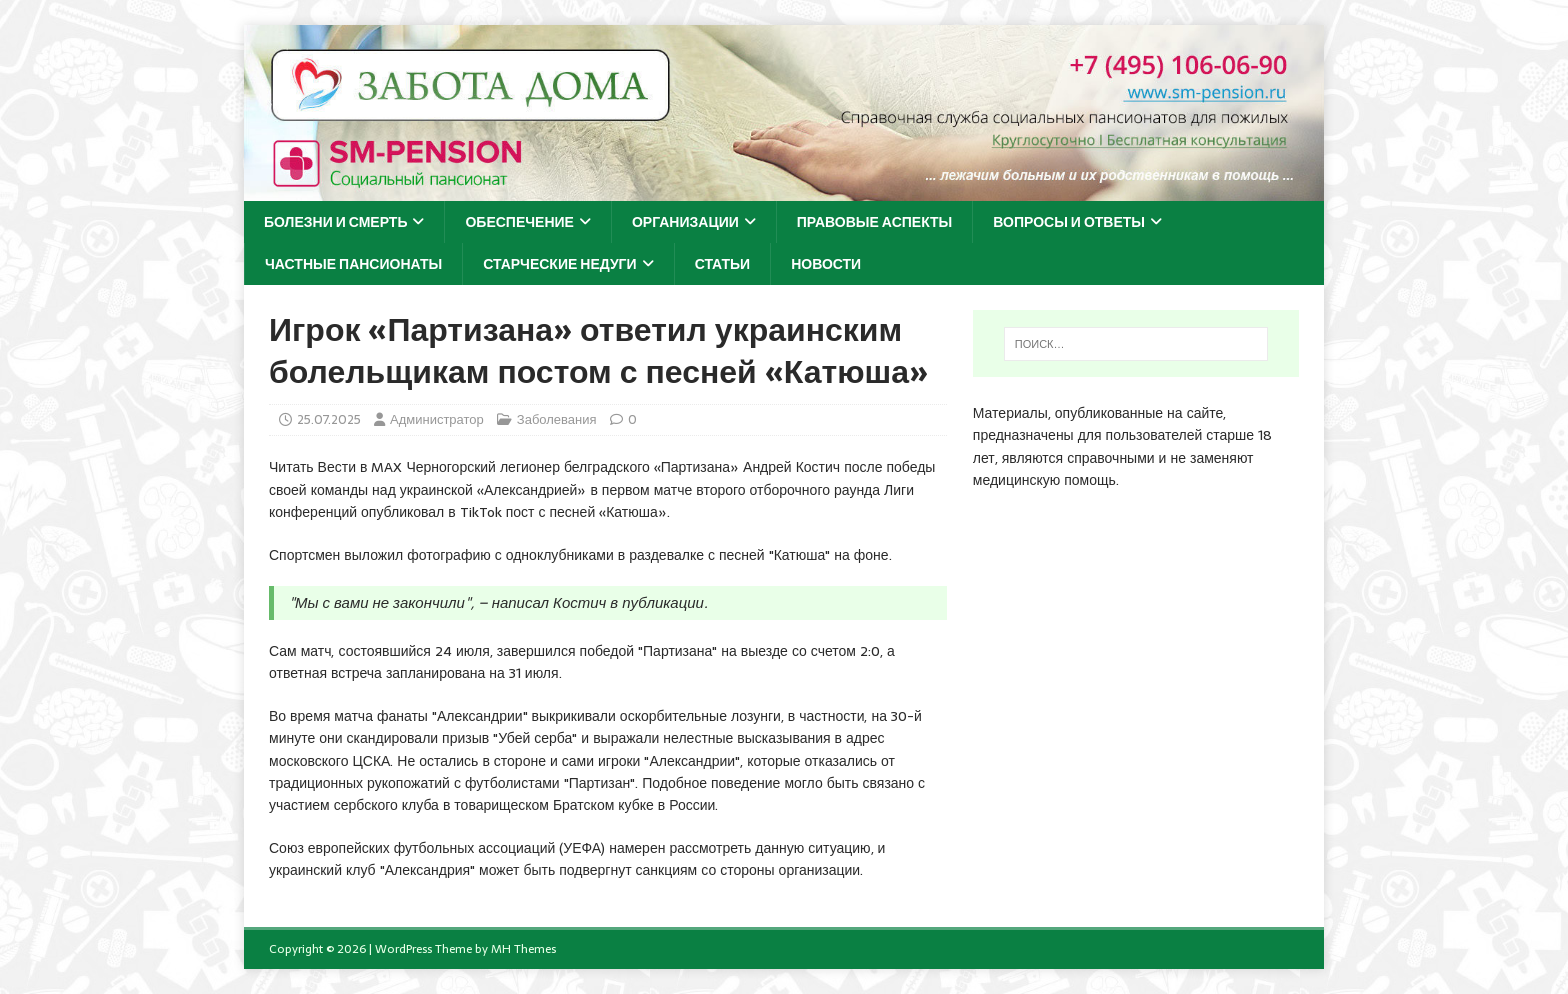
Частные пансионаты (353, 264)
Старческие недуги (559, 264)
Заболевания (557, 419)
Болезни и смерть (335, 222)
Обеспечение (519, 222)
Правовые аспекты (875, 222)
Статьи (723, 264)
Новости (826, 264)
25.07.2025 (329, 419)
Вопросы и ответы (1069, 222)
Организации (685, 222)
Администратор (437, 419)
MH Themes (523, 949)
